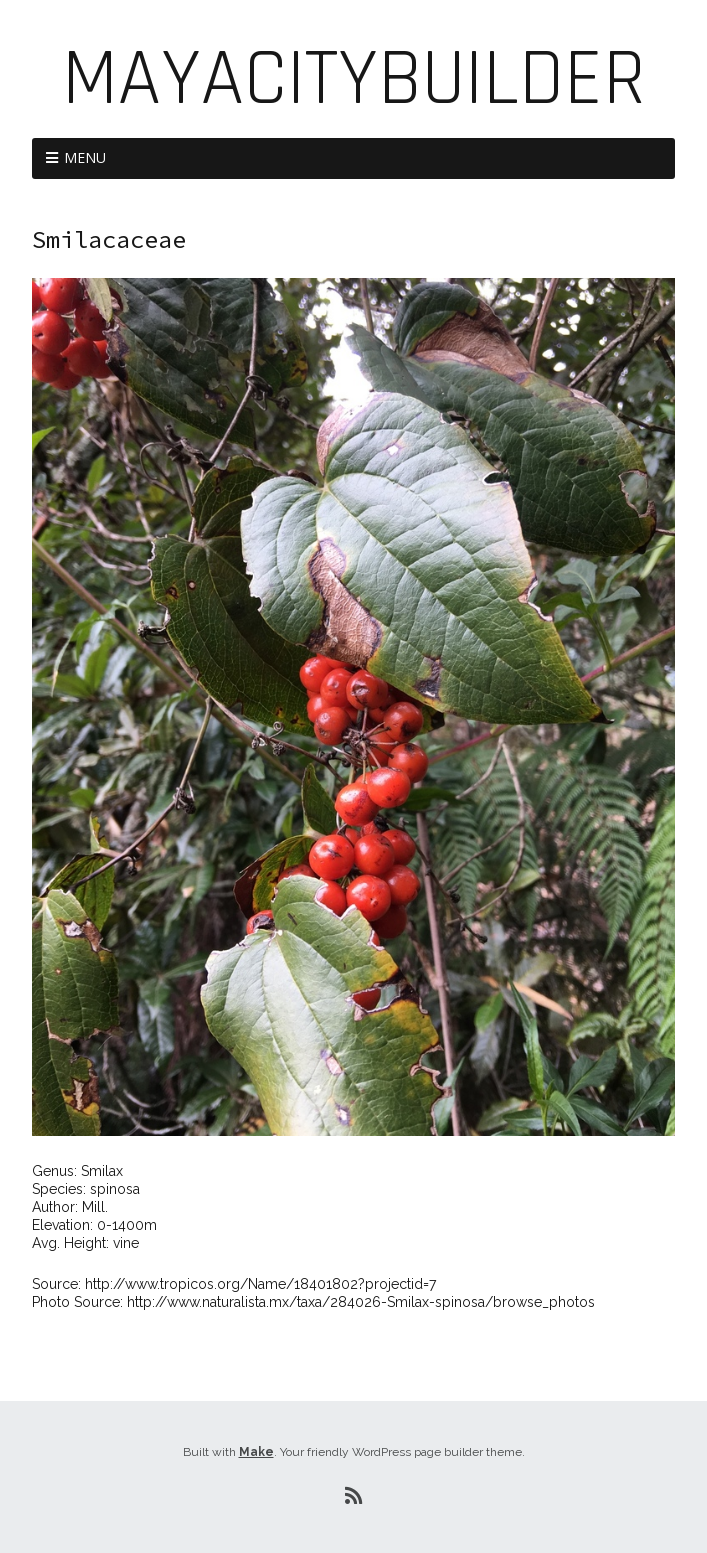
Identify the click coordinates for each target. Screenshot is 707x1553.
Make (256, 1452)
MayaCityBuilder (354, 80)
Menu (85, 157)
